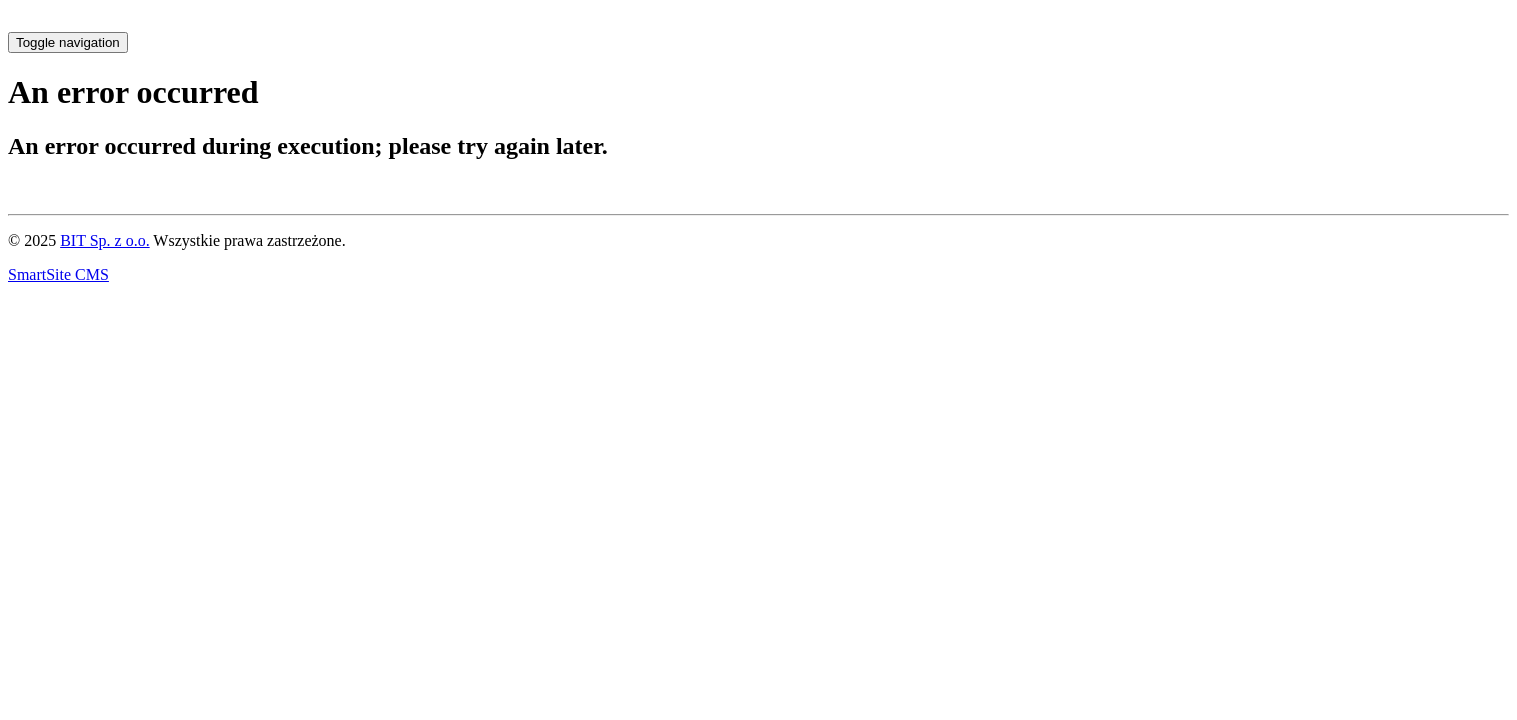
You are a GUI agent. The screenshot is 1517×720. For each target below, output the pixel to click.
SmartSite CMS (58, 274)
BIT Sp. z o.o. (104, 240)
